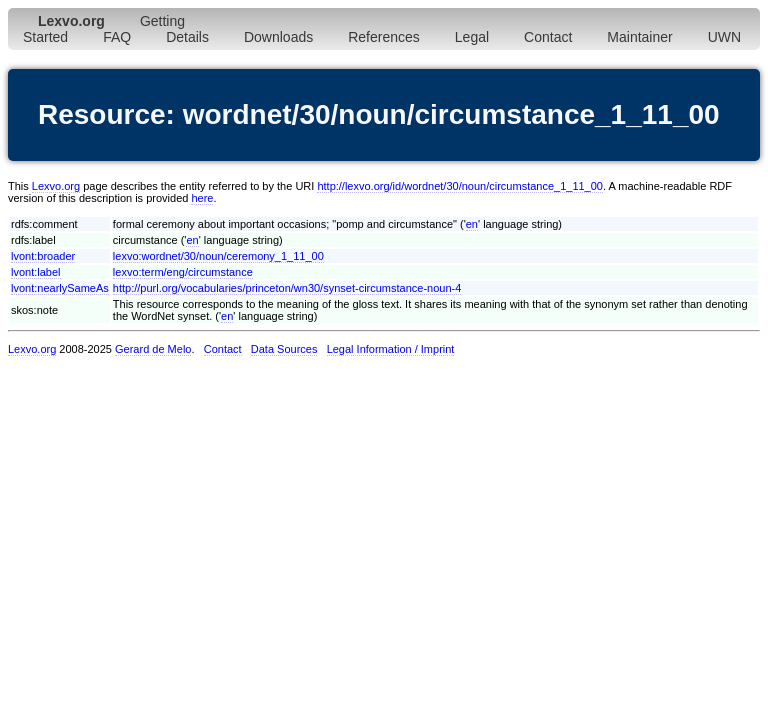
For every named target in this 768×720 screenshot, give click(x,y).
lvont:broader (43, 256)
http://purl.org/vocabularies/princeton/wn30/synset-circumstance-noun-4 (287, 288)
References (384, 37)
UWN (724, 37)
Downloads (278, 37)
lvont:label (36, 272)
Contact (548, 37)
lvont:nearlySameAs (60, 288)
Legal (472, 37)
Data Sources (284, 349)
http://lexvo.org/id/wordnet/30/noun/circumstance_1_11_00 (460, 186)
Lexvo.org (56, 186)
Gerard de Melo (153, 349)
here (202, 198)
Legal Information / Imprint (391, 349)
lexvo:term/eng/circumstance (183, 272)
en (472, 224)
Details (187, 37)
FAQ (117, 37)
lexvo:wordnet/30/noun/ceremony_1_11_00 (218, 256)
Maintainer (639, 37)
